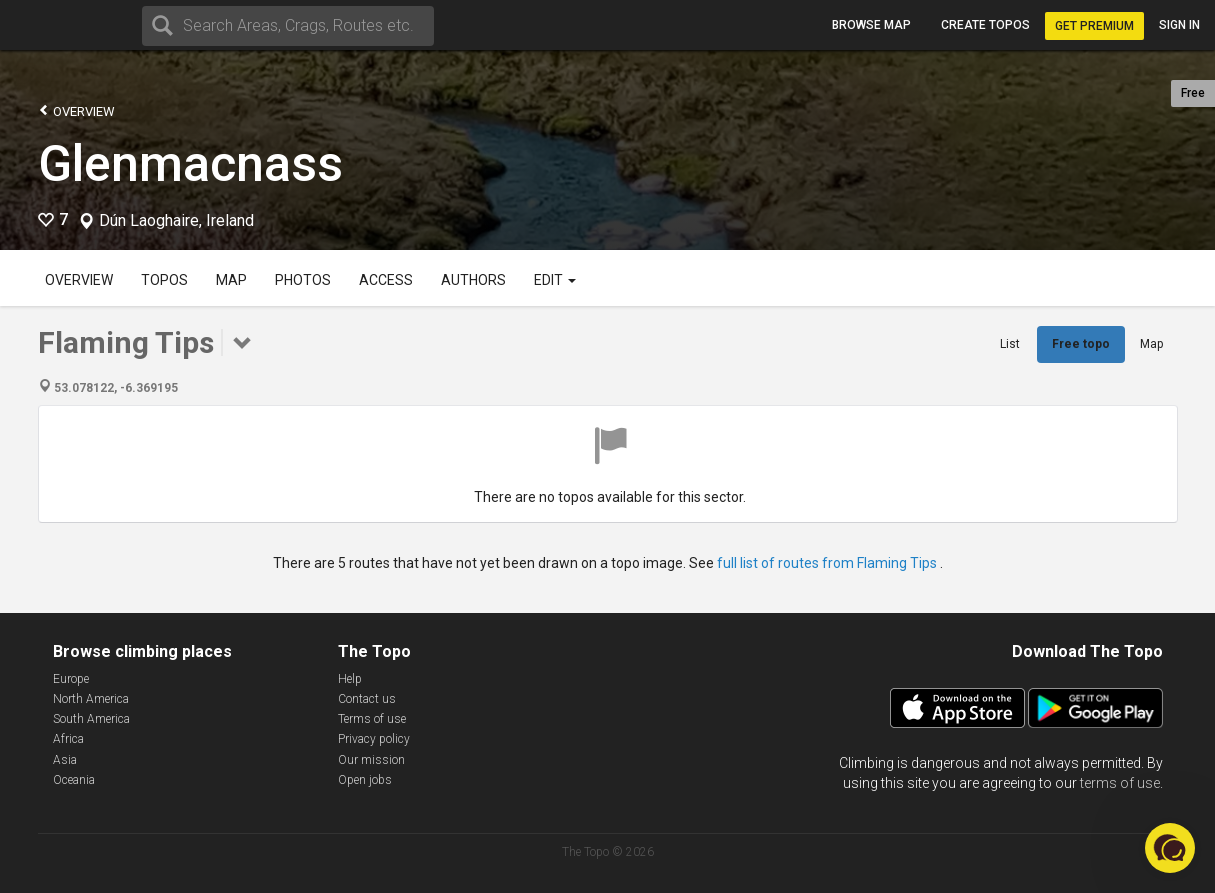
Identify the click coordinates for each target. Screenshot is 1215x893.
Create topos (985, 25)
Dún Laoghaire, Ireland (176, 221)
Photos (303, 280)
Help (350, 679)
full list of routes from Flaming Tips (828, 563)
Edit (555, 280)
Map (231, 280)
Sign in (1179, 25)
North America (91, 699)
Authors (473, 280)
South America (91, 719)
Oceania (74, 780)
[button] (1170, 848)
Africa (68, 739)
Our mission (371, 760)
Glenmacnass (190, 164)
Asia (65, 760)
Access (386, 280)
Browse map (871, 25)
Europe (71, 679)
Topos (164, 280)
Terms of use (372, 719)
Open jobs (365, 780)
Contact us (367, 699)
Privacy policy (374, 739)
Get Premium (1094, 26)
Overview (76, 110)
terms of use (1120, 783)
